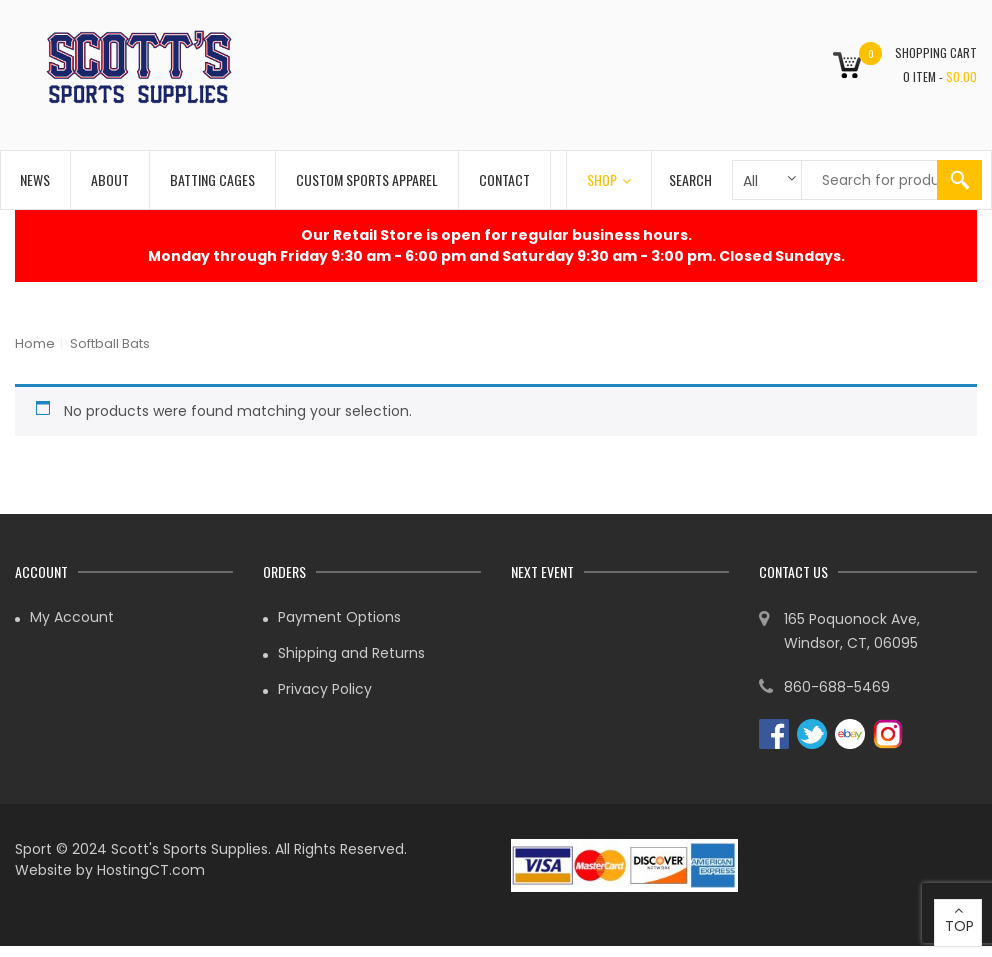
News (35, 179)
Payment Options (339, 617)
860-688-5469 (837, 687)
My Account (72, 617)
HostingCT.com (151, 870)
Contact (504, 179)
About (110, 179)
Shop (609, 179)
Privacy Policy (325, 689)
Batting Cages (212, 179)
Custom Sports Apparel (367, 179)
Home (35, 343)
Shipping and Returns (351, 653)
